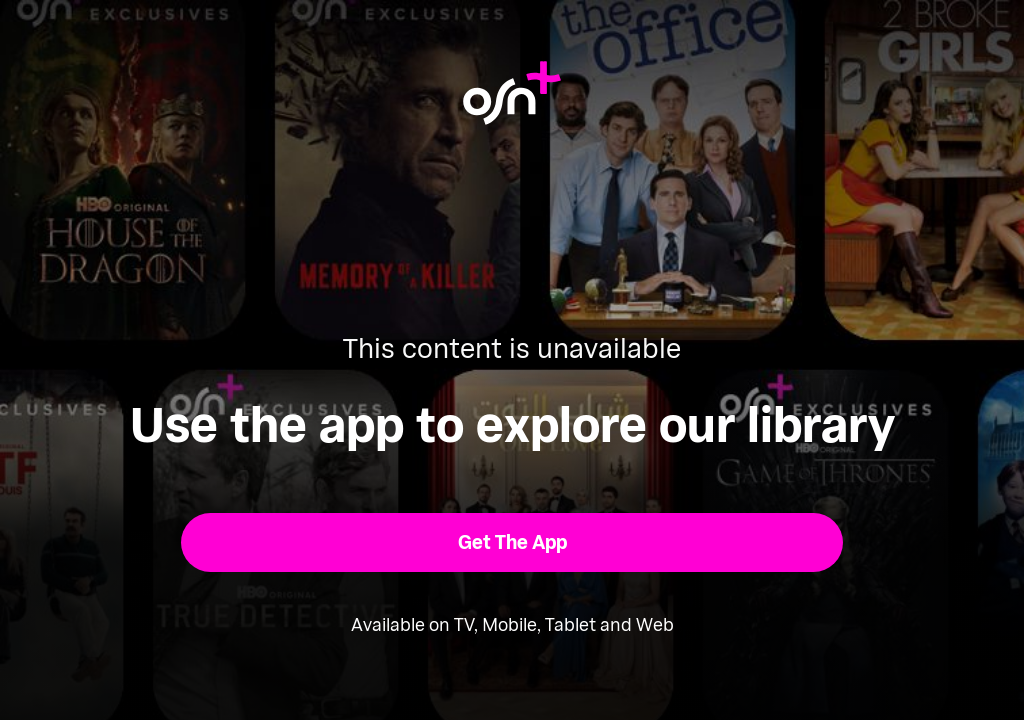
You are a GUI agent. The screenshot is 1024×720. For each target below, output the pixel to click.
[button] (512, 542)
